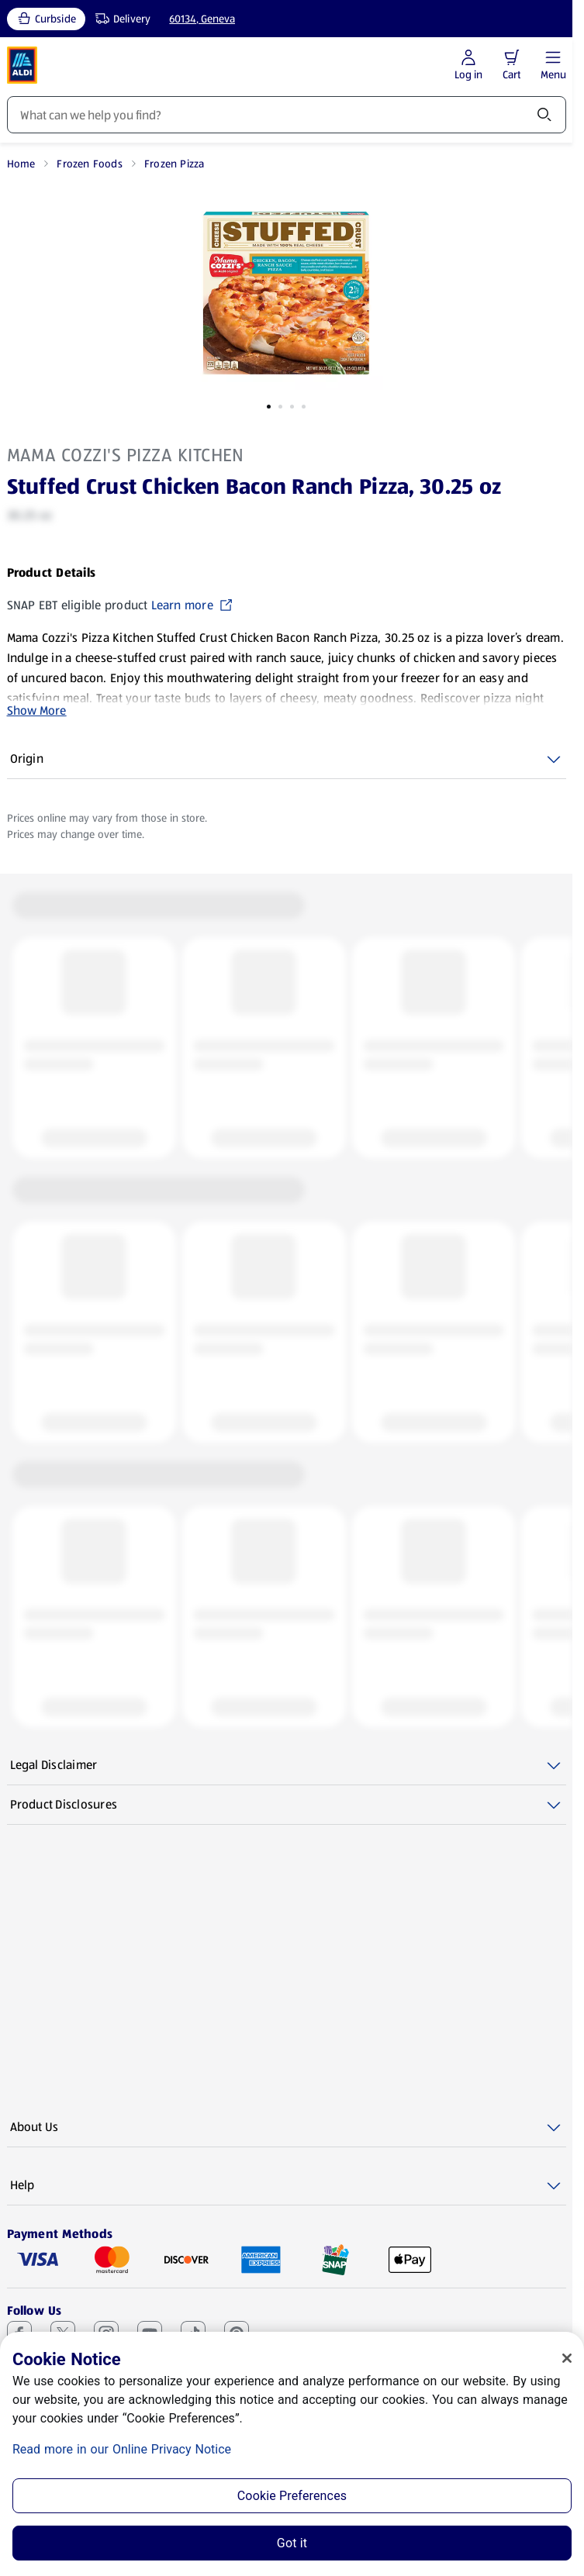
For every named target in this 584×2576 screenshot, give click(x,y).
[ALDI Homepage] (22, 65)
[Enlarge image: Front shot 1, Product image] (286, 293)
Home (21, 163)
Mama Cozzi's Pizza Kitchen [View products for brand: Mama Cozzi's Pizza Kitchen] (125, 455)
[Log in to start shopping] (468, 65)
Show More (37, 710)
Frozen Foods (90, 163)
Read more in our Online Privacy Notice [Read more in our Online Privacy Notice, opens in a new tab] (121, 2449)
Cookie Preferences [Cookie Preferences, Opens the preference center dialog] (292, 2495)
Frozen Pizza (174, 163)
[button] (512, 57)
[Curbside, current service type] (46, 19)
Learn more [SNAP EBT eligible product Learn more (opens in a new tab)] (192, 605)
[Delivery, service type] (119, 19)
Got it (292, 2543)
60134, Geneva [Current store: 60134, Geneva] (202, 19)
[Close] (567, 2358)
